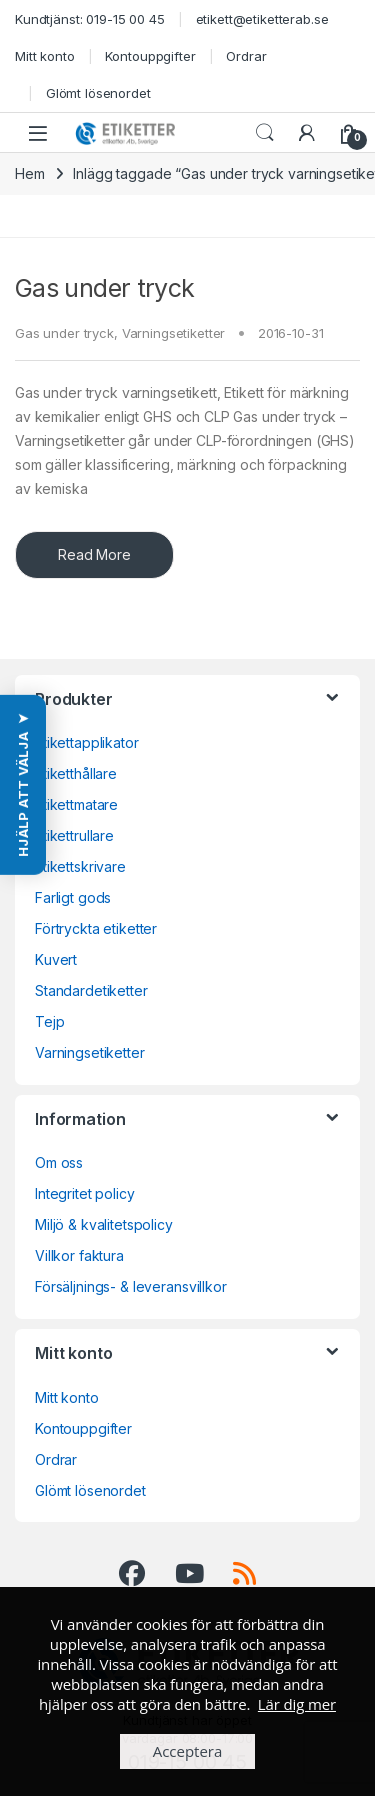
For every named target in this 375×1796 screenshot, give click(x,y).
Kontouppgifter (150, 56)
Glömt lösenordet (98, 93)
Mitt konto (45, 56)
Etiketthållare (76, 773)
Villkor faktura (79, 1255)
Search (265, 133)
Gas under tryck (105, 288)
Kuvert (56, 959)
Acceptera (188, 1751)
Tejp (49, 1021)
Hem (30, 173)
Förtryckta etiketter (96, 928)
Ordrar (246, 56)
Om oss (59, 1162)
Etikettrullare (74, 835)
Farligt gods (73, 897)
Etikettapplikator (87, 742)
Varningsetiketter (174, 333)
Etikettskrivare (80, 866)
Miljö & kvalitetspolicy (104, 1224)
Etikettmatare (76, 804)
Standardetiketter (91, 990)
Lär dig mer (297, 1704)
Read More (94, 554)
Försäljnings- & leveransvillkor (131, 1286)
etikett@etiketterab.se (262, 19)
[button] (23, 785)
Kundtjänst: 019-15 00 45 (90, 19)
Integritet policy (85, 1193)
